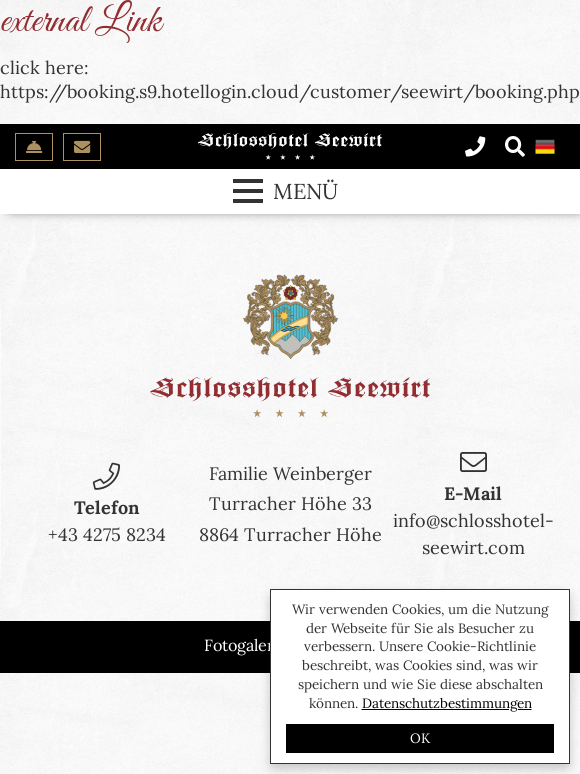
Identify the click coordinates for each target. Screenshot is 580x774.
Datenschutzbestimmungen (447, 703)
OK (420, 738)
